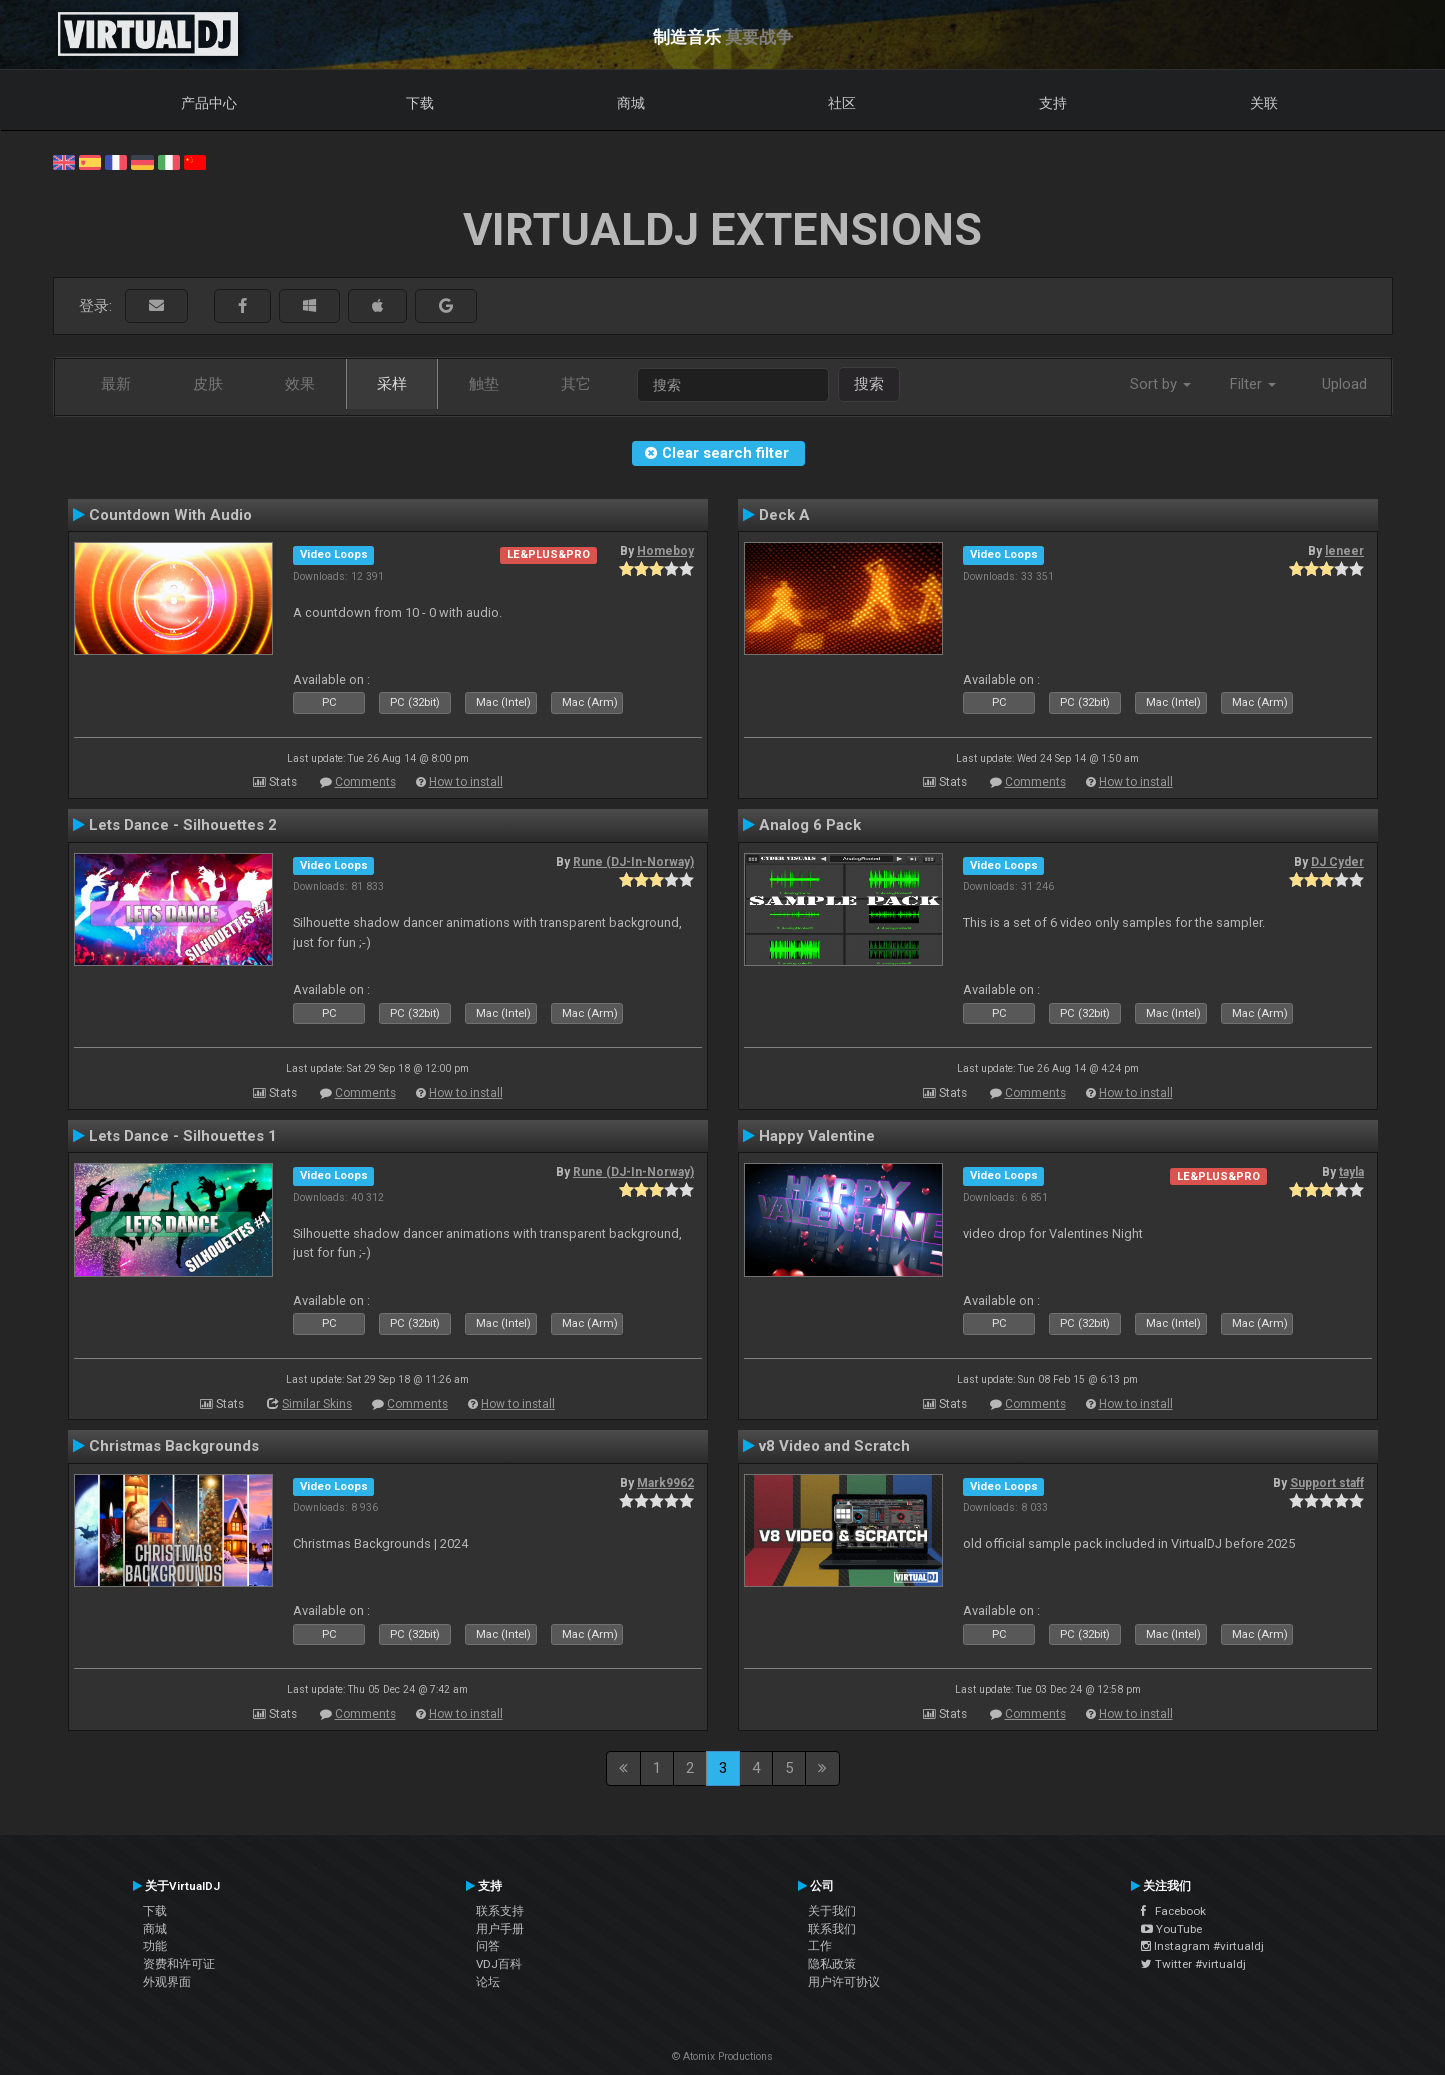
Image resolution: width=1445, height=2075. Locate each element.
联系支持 (500, 1911)
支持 (1053, 103)
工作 (820, 1946)
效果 (300, 384)
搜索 (869, 384)
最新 (116, 384)
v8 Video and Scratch (834, 1446)
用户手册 (500, 1929)
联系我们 (832, 1929)
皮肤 (208, 384)
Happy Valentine (817, 1136)
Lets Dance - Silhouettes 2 (183, 825)
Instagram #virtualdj (1202, 1946)
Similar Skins (317, 1404)
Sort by (1160, 384)
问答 (488, 1946)
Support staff (1327, 1483)
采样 (392, 384)
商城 (631, 103)
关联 (1264, 103)
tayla (1351, 1172)
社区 (842, 103)
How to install (466, 782)
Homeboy (665, 551)
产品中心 (209, 103)
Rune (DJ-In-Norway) (633, 862)
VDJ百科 (499, 1964)
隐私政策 (832, 1964)
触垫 (484, 384)
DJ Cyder (1337, 862)
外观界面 (167, 1982)
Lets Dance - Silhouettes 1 (183, 1136)
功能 (155, 1946)
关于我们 (832, 1911)
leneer (1344, 551)
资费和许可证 (179, 1964)
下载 (420, 103)
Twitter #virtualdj (1193, 1964)
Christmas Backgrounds (174, 1446)
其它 (576, 384)
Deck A (784, 515)
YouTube (1171, 1929)
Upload (1344, 384)
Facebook (1173, 1911)
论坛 (488, 1982)
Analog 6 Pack (810, 825)
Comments (365, 782)
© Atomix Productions (722, 2056)
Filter (1253, 384)
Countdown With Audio (170, 515)
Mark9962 (665, 1483)
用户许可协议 (844, 1982)
